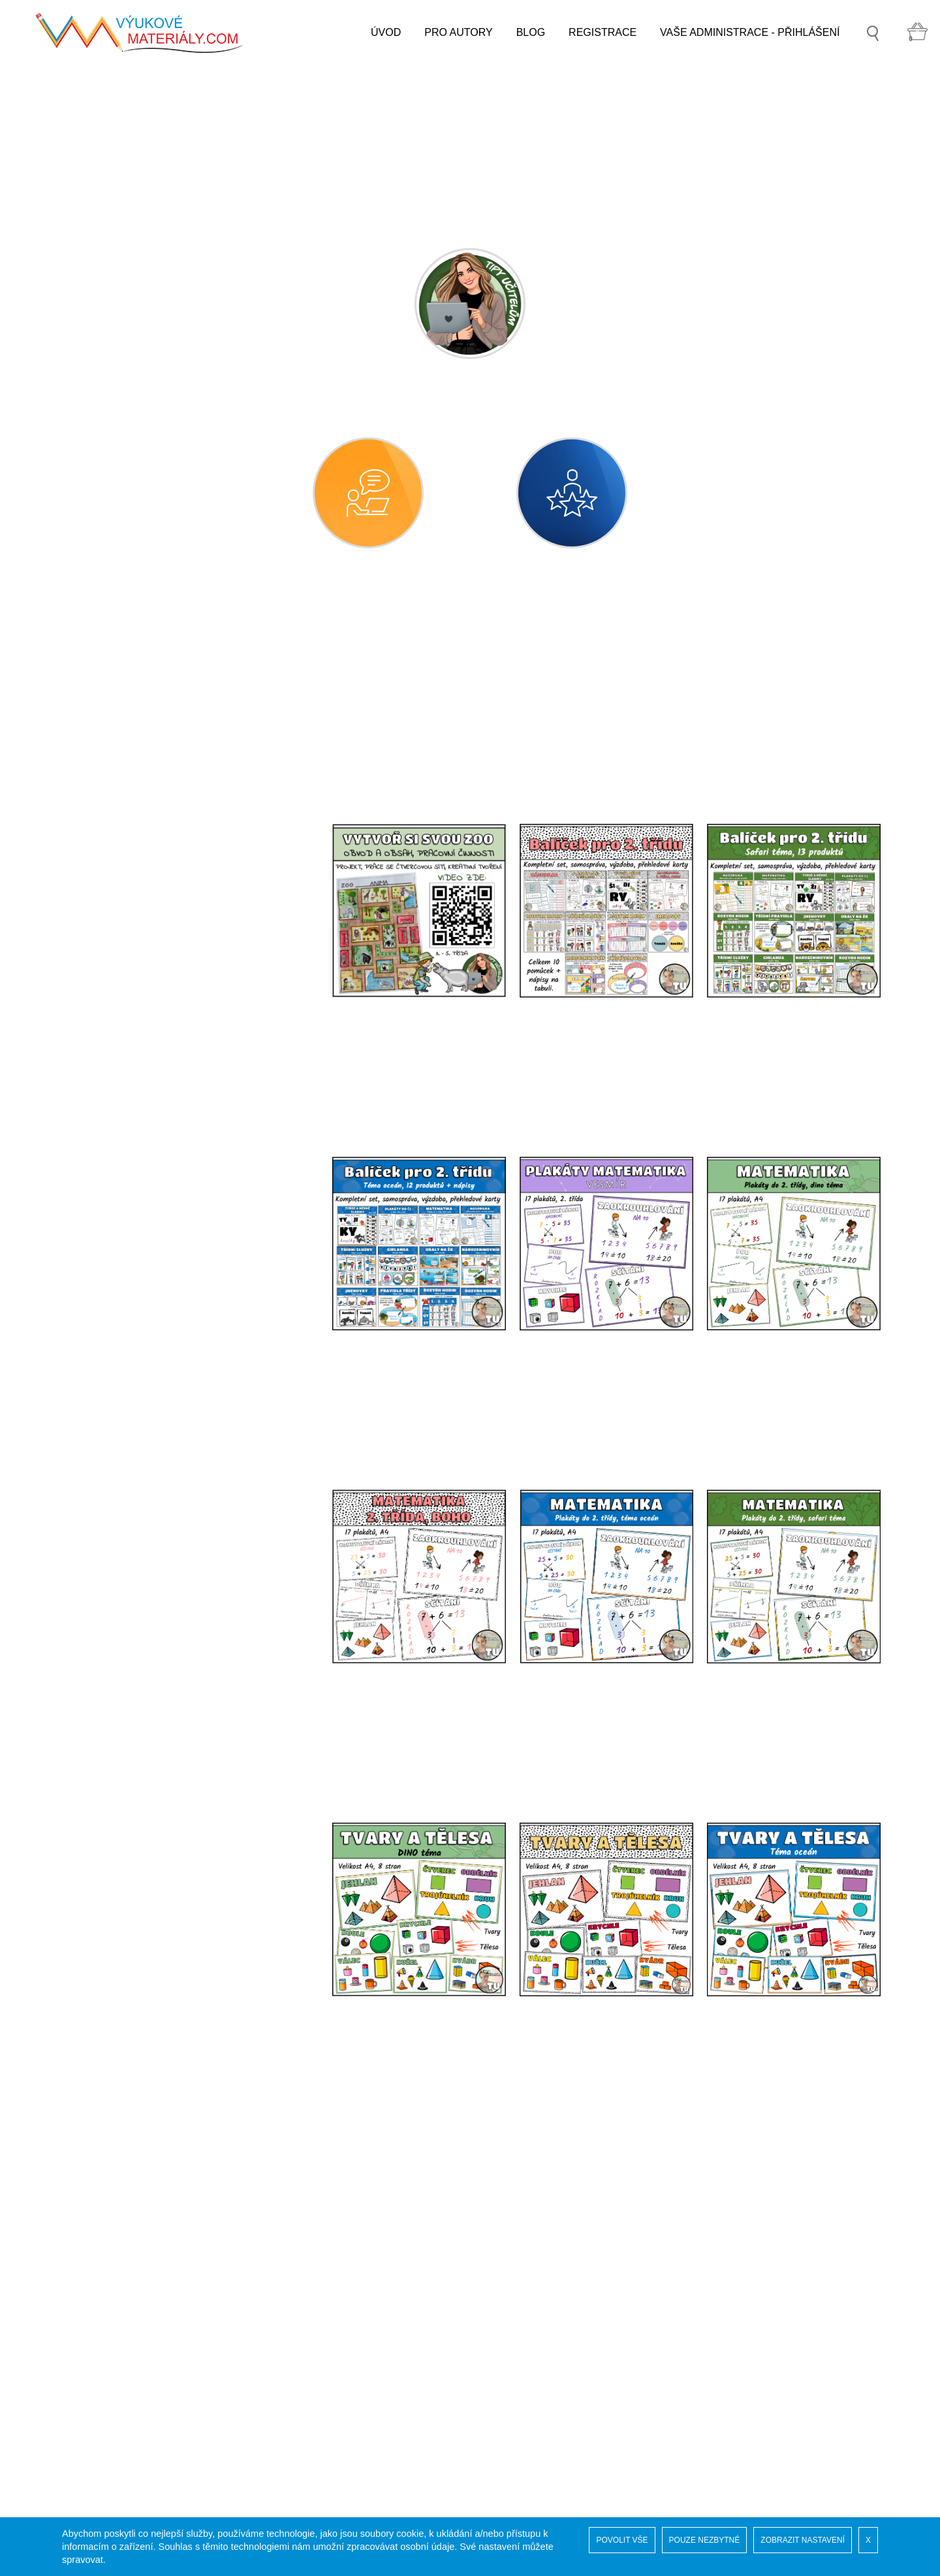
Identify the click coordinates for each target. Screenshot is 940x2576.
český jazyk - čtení (131, 703)
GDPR (90, 2409)
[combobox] (452, 719)
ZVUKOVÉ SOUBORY (127, 1784)
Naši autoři (100, 2370)
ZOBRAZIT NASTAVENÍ (802, 2540)
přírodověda (116, 1313)
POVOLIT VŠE (622, 2540)
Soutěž (91, 2357)
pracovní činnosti (127, 1457)
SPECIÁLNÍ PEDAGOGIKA (138, 1638)
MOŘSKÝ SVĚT (113, 1747)
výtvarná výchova (128, 1421)
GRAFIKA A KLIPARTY (128, 1674)
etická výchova (122, 1529)
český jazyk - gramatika (142, 811)
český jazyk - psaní (132, 739)
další (99, 1565)
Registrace (100, 2383)
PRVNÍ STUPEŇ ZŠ (121, 667)
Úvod (87, 2344)
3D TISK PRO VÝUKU (127, 1821)
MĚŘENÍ (118, 1062)
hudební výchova (127, 1385)
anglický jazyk (120, 847)
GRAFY (116, 1170)
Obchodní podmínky (121, 2436)
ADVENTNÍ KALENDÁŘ (131, 1857)
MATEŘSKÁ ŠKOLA (122, 630)
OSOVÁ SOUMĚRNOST (155, 1134)
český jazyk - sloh (129, 775)
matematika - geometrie (143, 918)
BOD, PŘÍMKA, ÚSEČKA (156, 1026)
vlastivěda (111, 1349)
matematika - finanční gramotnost (165, 1206)
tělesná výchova (125, 1493)
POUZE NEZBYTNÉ (704, 2540)
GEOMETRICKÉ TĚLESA (158, 990)
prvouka (106, 1277)
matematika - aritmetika (142, 882)
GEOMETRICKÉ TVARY (155, 954)
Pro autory (99, 2449)
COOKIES (99, 2422)
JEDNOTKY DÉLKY (144, 1098)
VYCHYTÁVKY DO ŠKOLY (137, 1711)
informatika (113, 1242)
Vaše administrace (117, 2396)
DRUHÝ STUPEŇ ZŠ (124, 1601)
